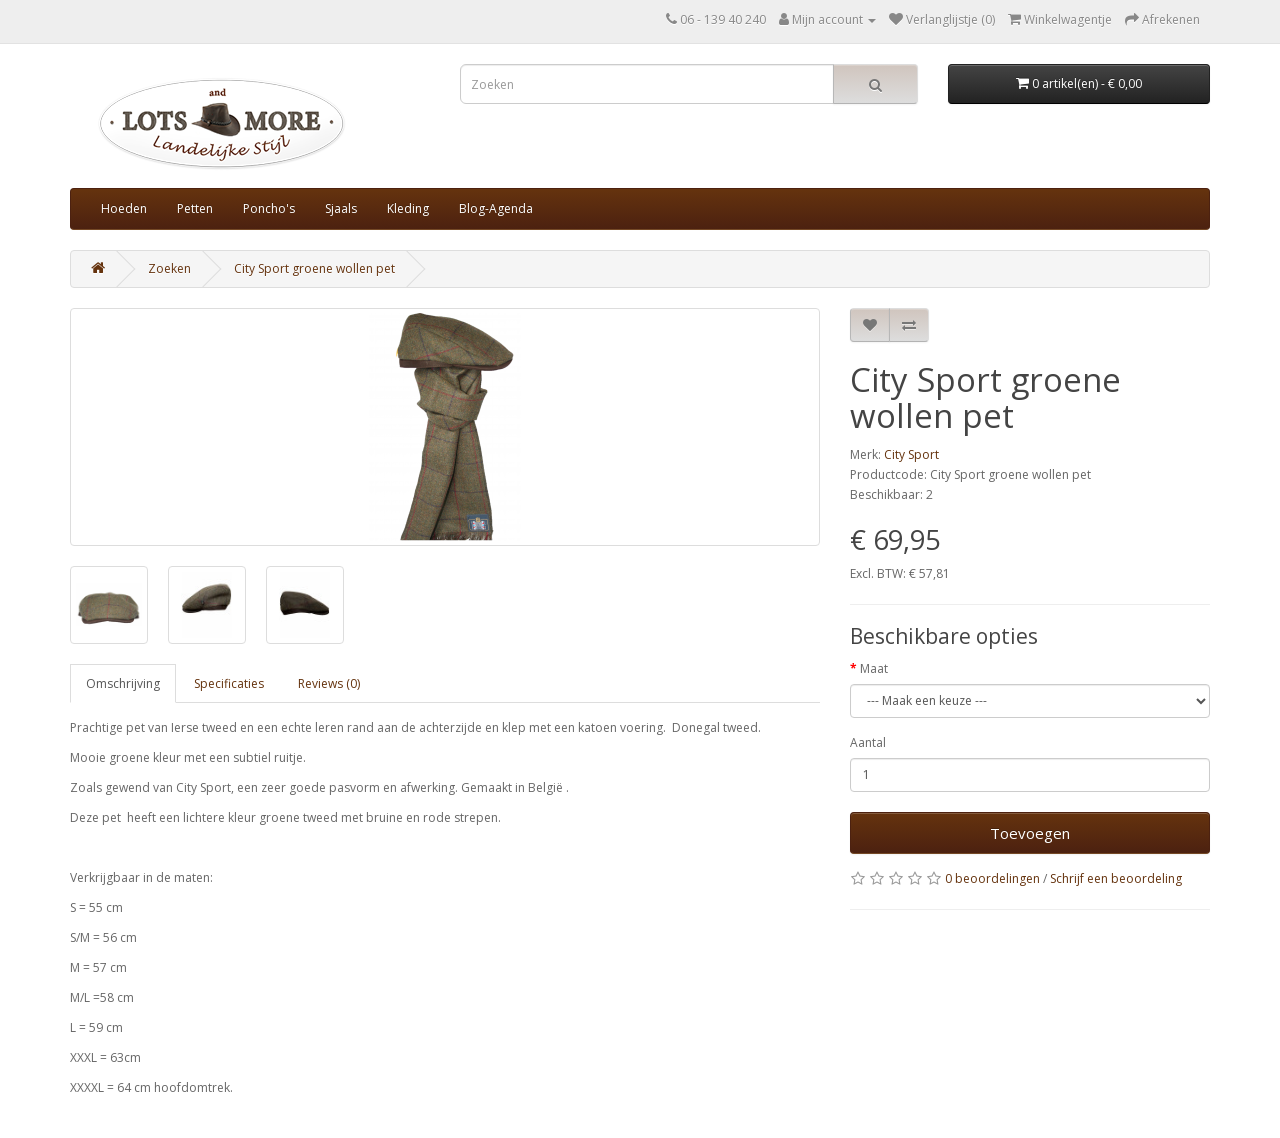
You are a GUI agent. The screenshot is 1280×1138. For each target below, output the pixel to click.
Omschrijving (123, 683)
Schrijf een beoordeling (1116, 878)
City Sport (911, 454)
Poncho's (269, 208)
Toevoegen (1030, 833)
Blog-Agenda (496, 208)
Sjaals (341, 208)
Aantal (868, 742)
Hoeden (124, 208)
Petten (195, 208)
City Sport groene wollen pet (314, 268)
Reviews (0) (329, 683)
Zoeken (169, 268)
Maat (874, 668)
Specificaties (229, 683)
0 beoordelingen (992, 878)
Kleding (408, 208)
